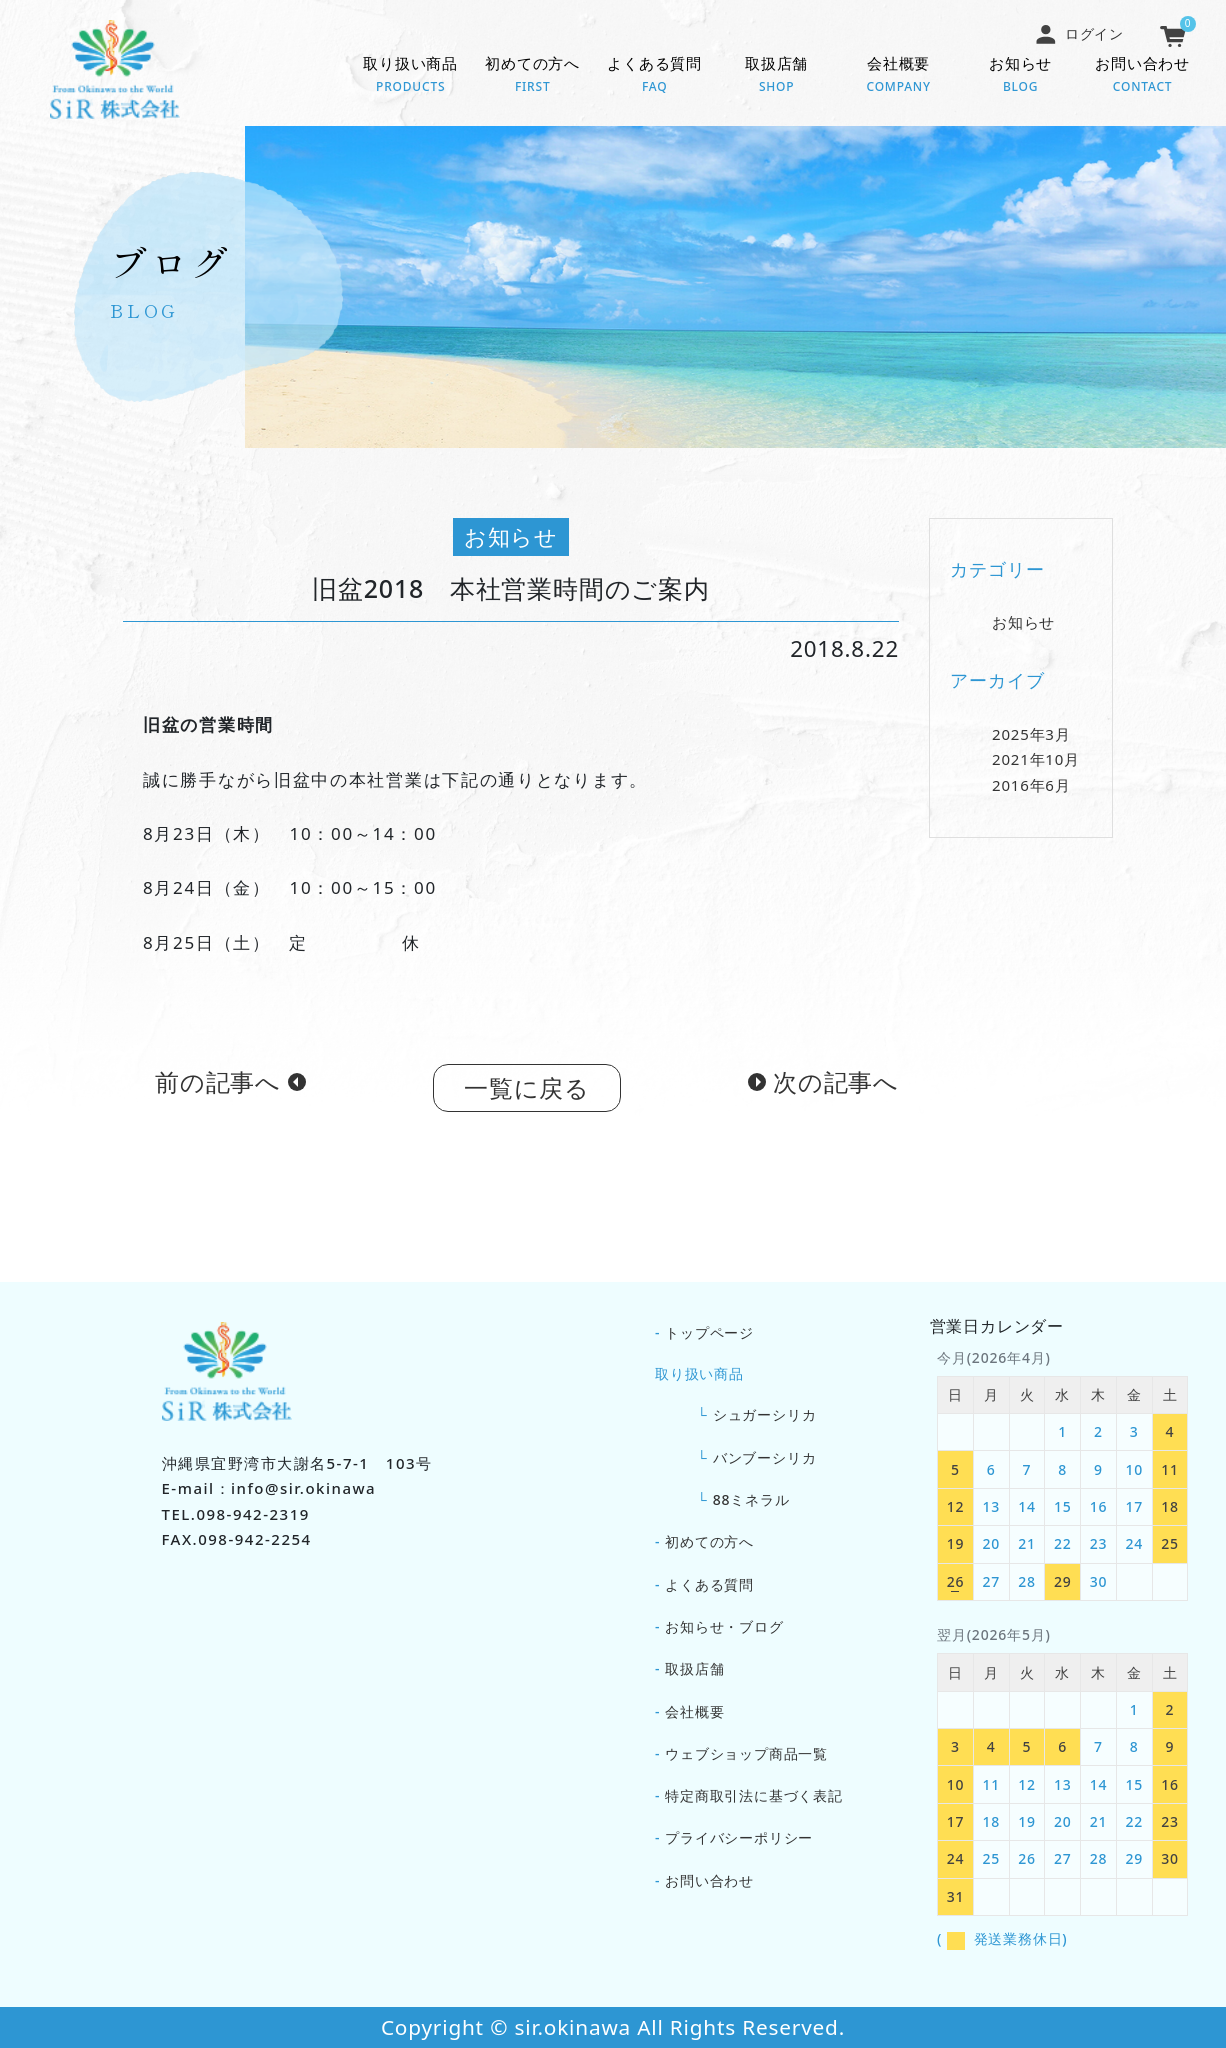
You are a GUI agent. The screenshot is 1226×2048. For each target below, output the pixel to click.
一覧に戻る (527, 1093)
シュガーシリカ (765, 1414)
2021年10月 (1036, 766)
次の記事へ (836, 1087)
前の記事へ (218, 1087)
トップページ (709, 1332)
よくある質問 (655, 76)
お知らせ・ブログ (724, 1626)
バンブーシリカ (765, 1457)
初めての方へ (533, 76)
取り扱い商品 (411, 76)
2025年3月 (1031, 740)
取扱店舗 (777, 76)
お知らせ (1021, 76)
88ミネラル (751, 1499)
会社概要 (899, 76)
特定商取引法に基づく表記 (754, 1795)
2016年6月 (1031, 791)
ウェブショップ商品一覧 (746, 1753)
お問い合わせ (1143, 76)
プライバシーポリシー (739, 1837)
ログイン (1079, 33)
